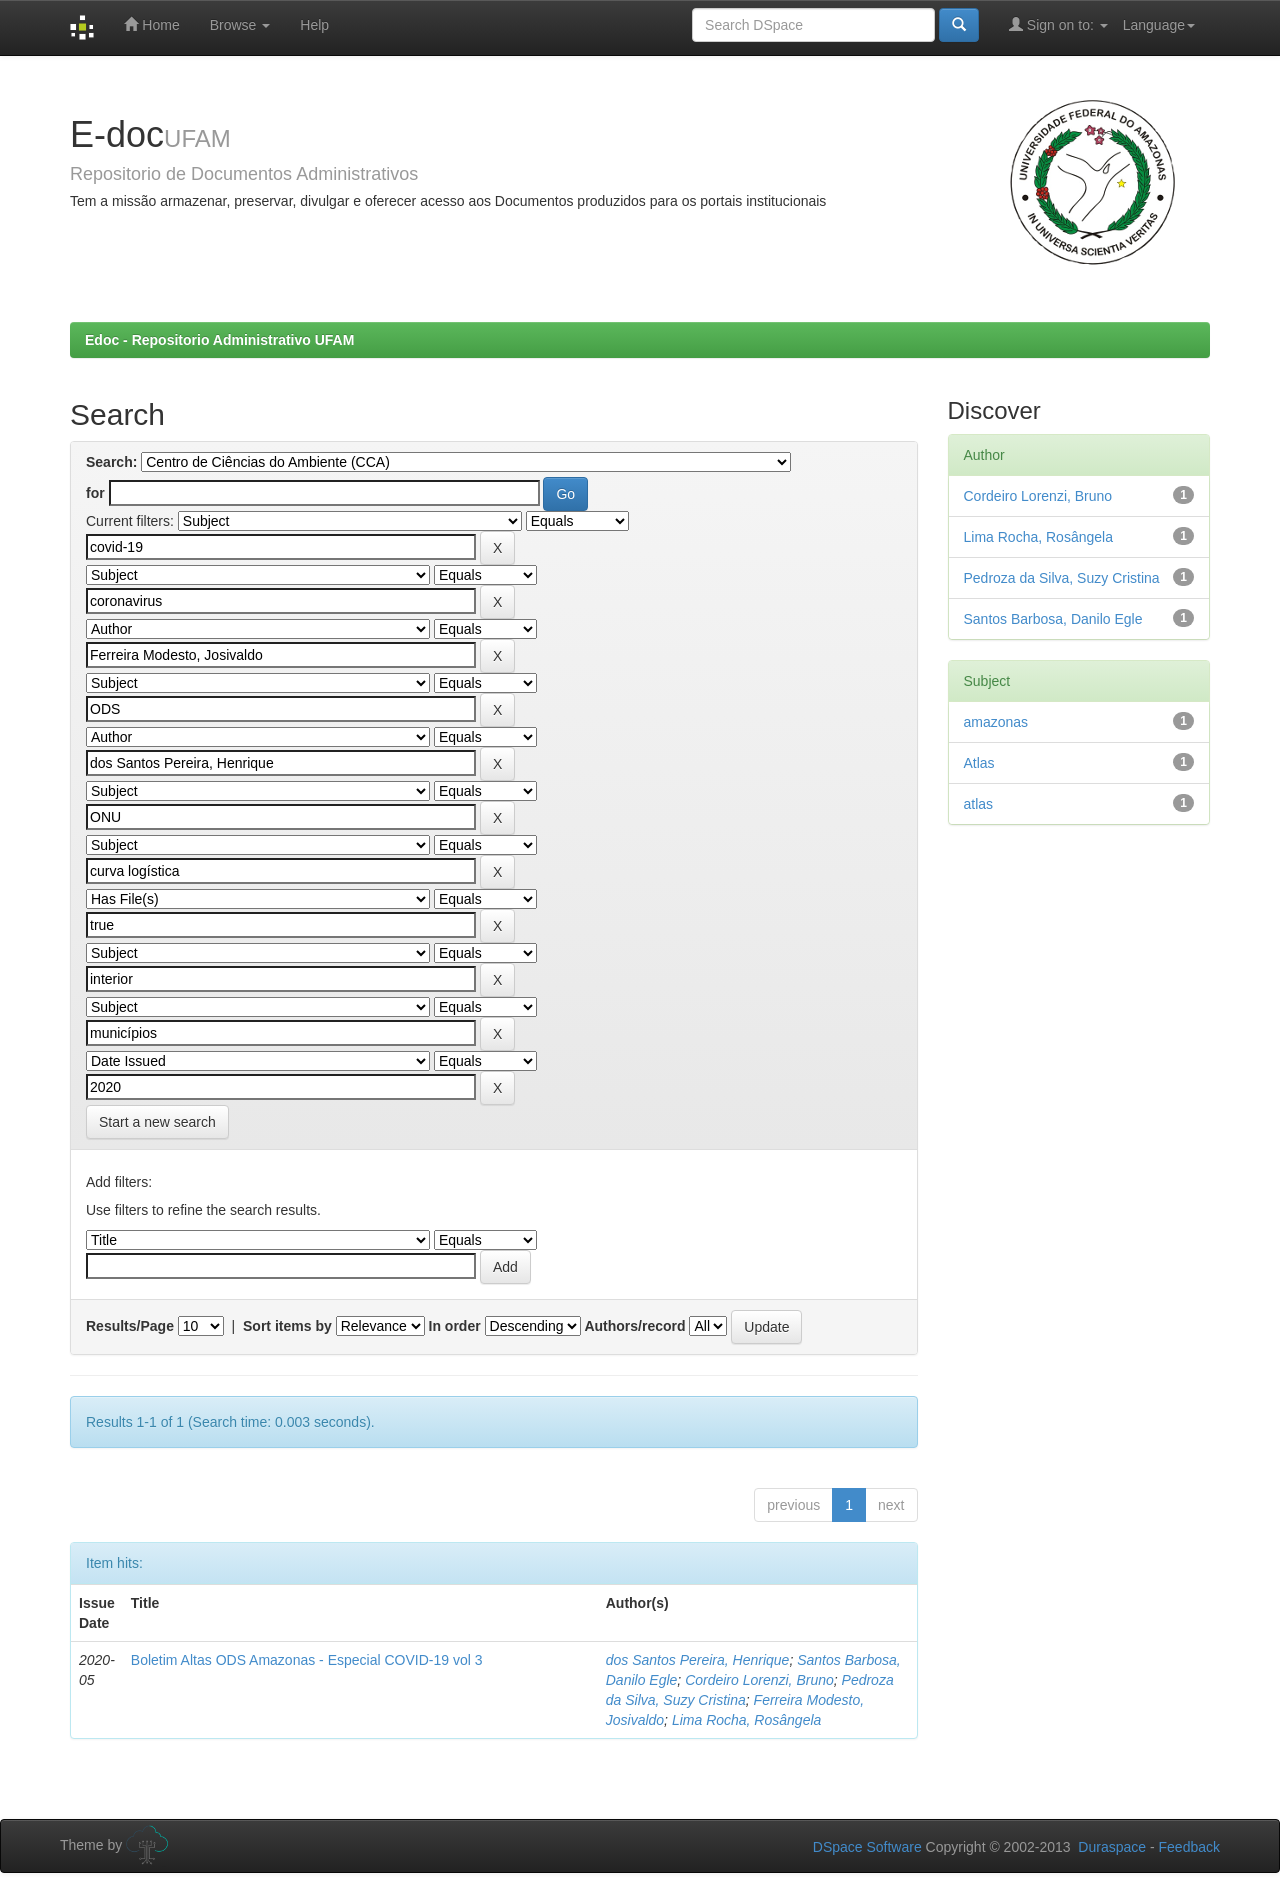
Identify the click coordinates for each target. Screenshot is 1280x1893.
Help (314, 25)
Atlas (979, 763)
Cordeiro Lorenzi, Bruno (759, 1680)
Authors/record (634, 1326)
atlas (979, 804)
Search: (111, 462)
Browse (240, 25)
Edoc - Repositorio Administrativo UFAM (219, 340)
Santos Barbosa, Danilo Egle (1053, 619)
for (95, 493)
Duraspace (1112, 1847)
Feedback (1189, 1847)
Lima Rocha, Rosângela (746, 1720)
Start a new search (157, 1122)
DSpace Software (867, 1847)
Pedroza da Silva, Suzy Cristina (1062, 578)
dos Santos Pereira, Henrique (698, 1660)
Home (151, 24)
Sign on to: (1058, 24)
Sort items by (287, 1326)
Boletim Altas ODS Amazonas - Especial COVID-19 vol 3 (307, 1660)
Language (1159, 25)
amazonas (996, 722)
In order (455, 1326)
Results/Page (130, 1326)
